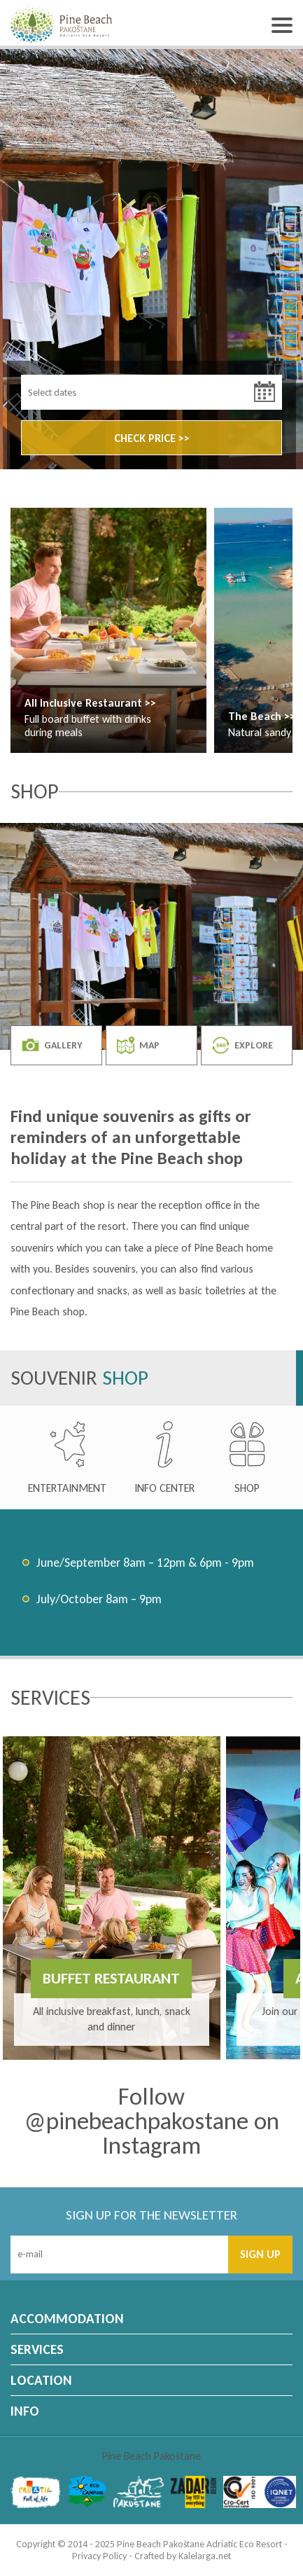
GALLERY (52, 1045)
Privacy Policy (99, 2556)
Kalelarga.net (204, 2556)
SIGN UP (260, 2254)
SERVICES (37, 2349)
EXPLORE (242, 1045)
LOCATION (41, 2380)
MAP (138, 1045)
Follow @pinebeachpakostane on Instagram (151, 2121)
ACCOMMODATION (67, 2319)
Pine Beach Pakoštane (151, 2456)
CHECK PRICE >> (152, 438)
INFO (24, 2411)
